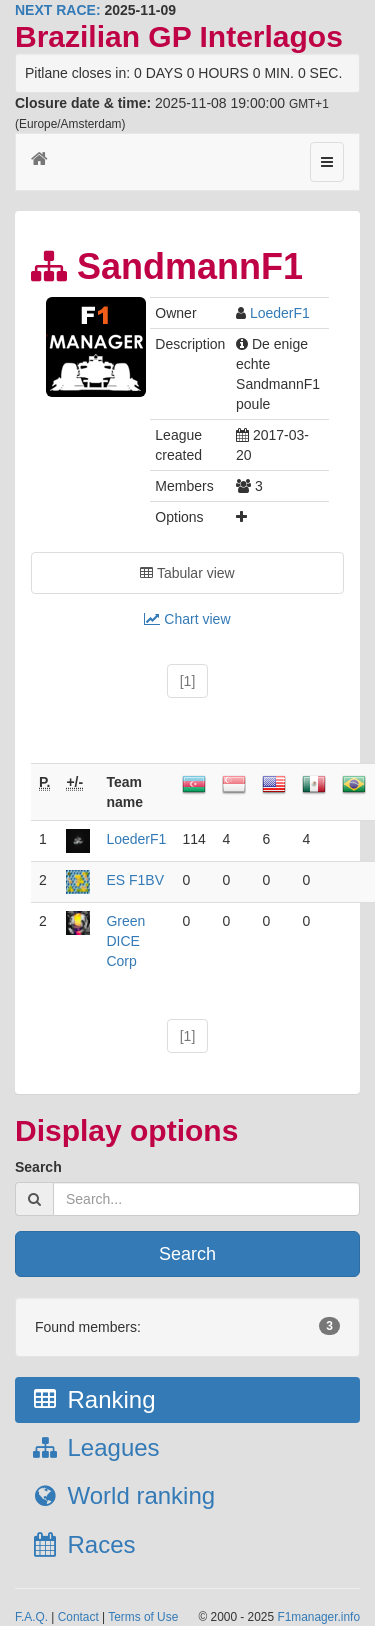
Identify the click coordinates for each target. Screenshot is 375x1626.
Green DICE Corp (125, 941)
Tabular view (187, 573)
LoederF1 (280, 313)
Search (38, 1167)
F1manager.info (318, 1617)
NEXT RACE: (58, 10)
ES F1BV (135, 880)
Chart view (187, 619)
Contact (78, 1617)
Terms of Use (143, 1617)
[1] (188, 681)
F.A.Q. (31, 1617)
